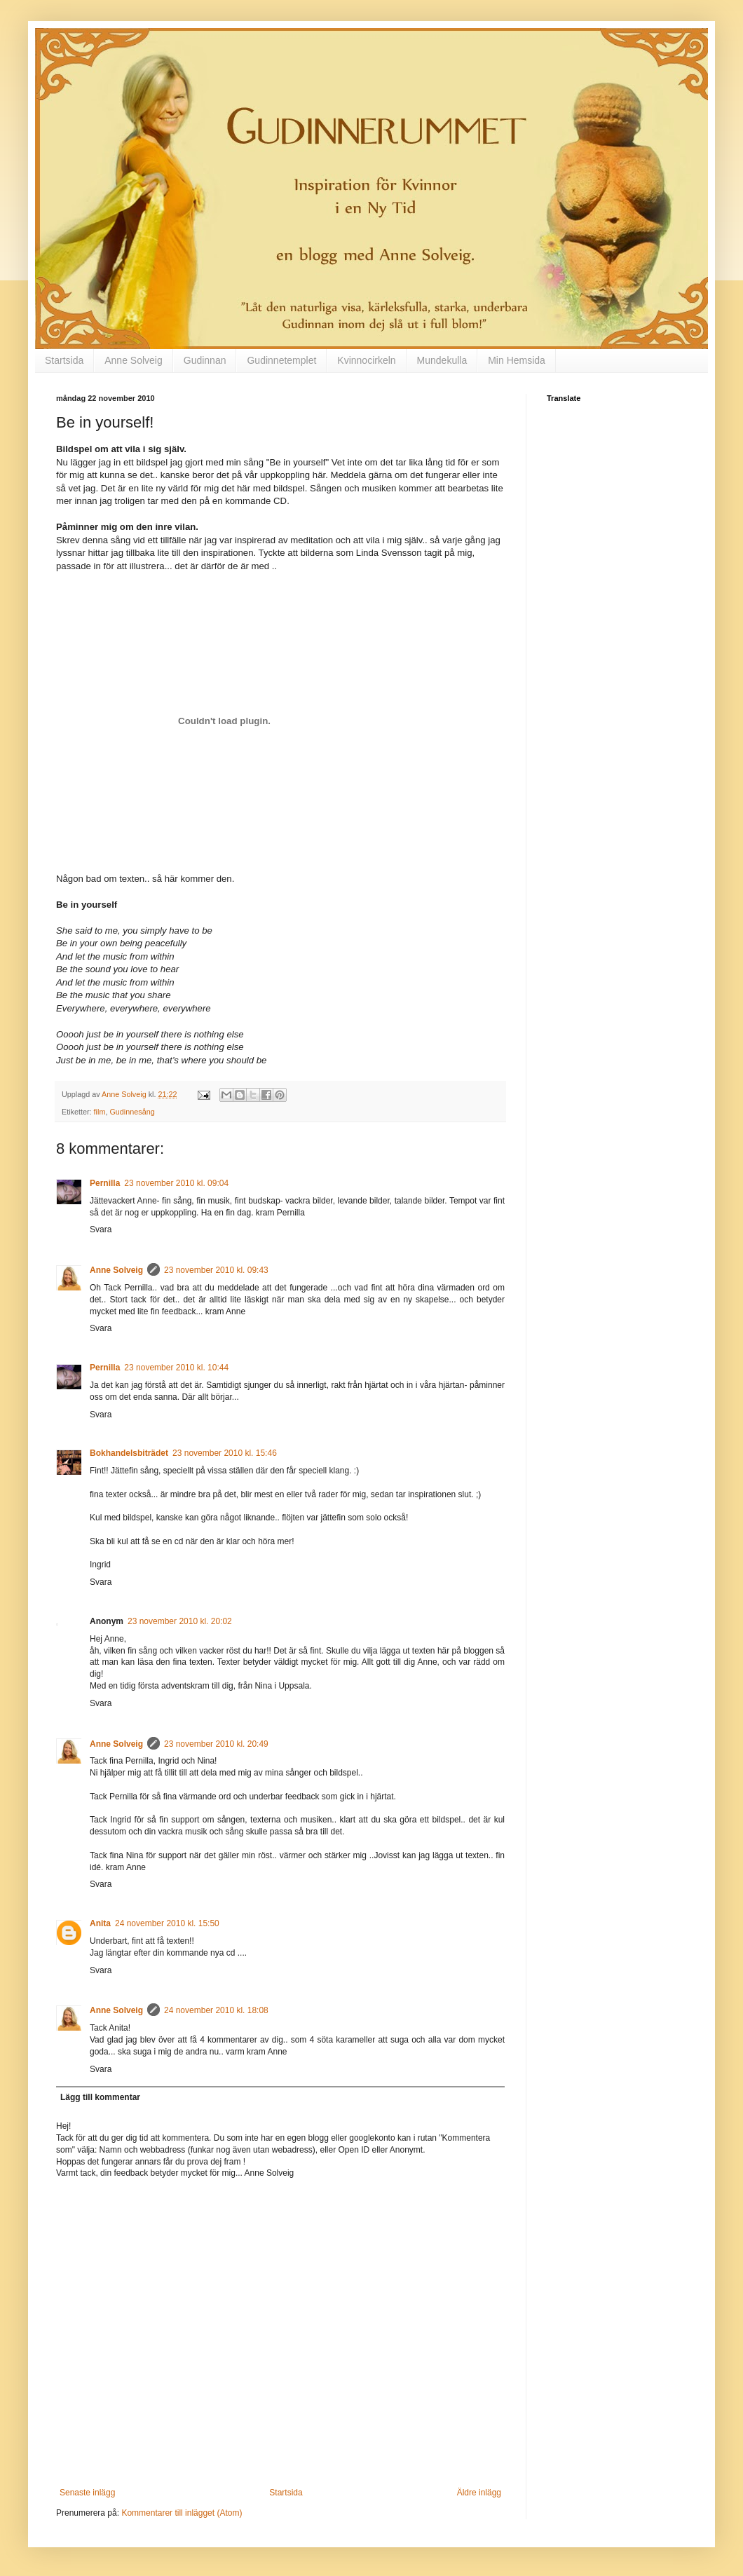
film (100, 1112)
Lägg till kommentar (100, 2097)
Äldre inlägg (479, 2492)
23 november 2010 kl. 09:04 (176, 1183)
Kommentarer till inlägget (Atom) (181, 2513)
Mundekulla (442, 360)
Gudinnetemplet (281, 360)
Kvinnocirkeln (366, 360)
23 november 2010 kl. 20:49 (216, 1744)
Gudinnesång (131, 1112)
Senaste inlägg (87, 2492)
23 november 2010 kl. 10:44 (176, 1367)
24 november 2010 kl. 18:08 (216, 2010)
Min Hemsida (516, 360)
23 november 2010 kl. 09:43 (216, 1270)
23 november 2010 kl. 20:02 (180, 1621)
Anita (100, 1923)
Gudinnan (205, 360)
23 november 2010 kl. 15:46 (224, 1453)
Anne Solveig (133, 360)
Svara (100, 1229)
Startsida (64, 360)
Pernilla (105, 1183)
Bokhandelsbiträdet (129, 1453)
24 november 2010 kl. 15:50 (167, 1923)
